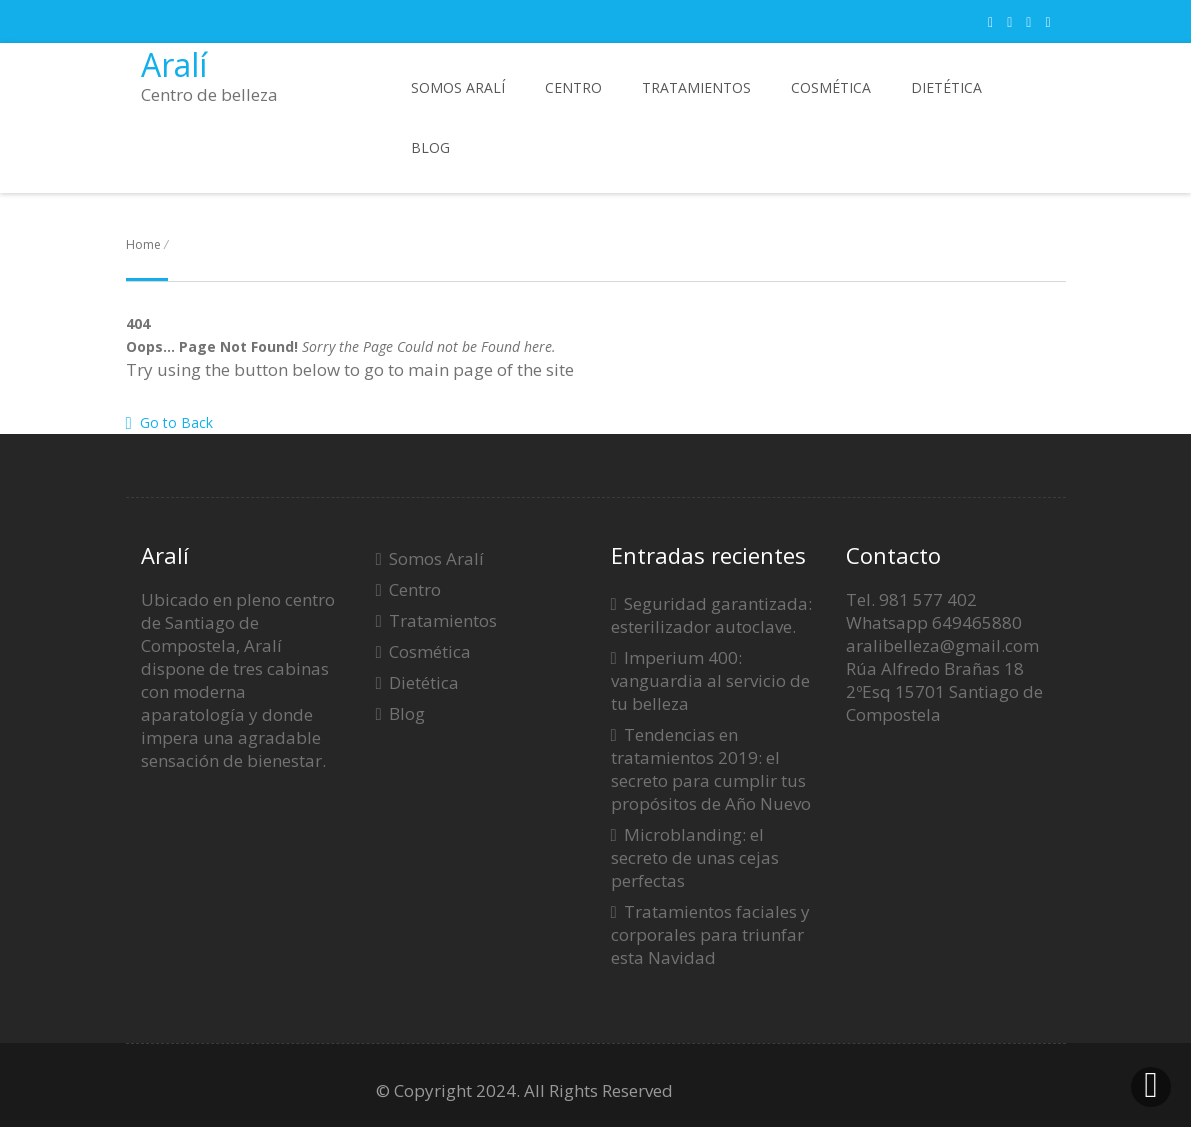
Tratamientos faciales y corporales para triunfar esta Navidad (710, 934)
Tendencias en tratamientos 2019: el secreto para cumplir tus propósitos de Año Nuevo (711, 769)
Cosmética (831, 87)
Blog (430, 147)
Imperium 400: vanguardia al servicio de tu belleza (710, 680)
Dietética (946, 87)
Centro (573, 87)
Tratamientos (696, 87)
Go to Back (169, 422)
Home (143, 244)
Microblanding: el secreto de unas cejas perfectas (695, 857)
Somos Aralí (458, 87)
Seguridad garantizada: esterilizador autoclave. (711, 615)
